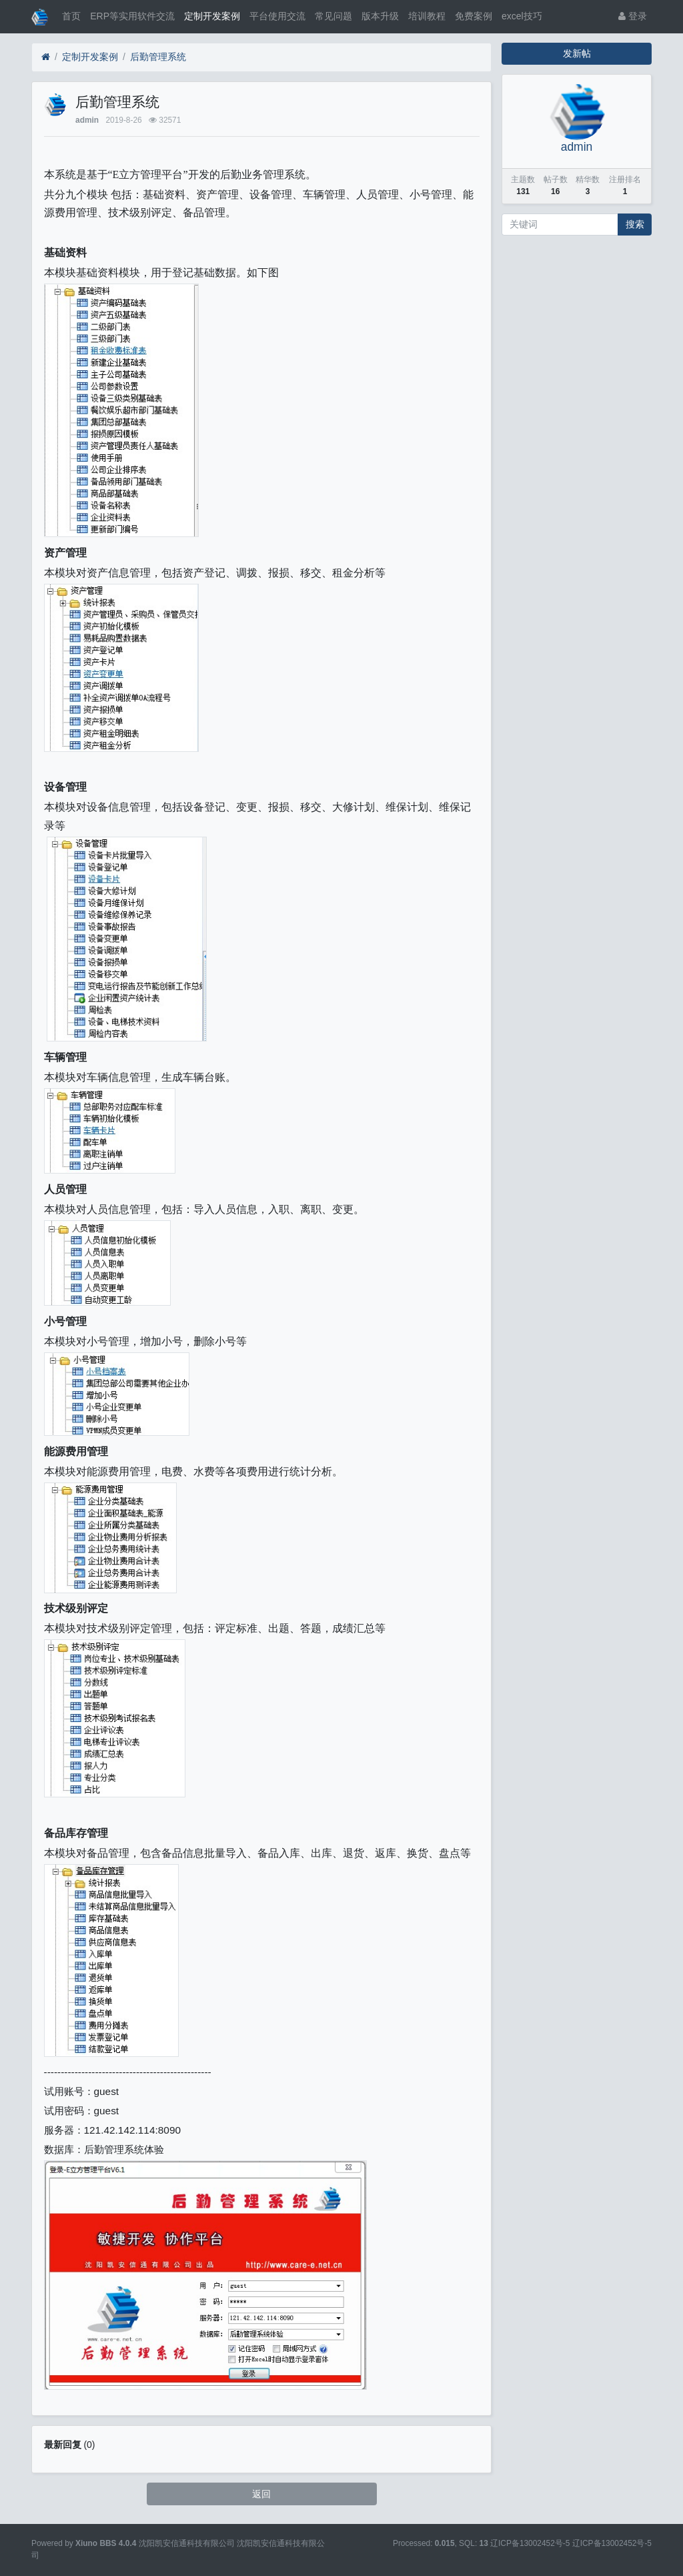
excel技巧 (522, 16)
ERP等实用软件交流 (132, 16)
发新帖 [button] (577, 53)
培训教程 (427, 16)
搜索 (635, 224)
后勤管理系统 (158, 56)
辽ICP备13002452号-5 (612, 2543)
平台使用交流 (277, 16)
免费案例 (473, 16)
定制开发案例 (212, 16)
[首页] (45, 57)
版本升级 (380, 16)
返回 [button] (261, 2494)
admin (87, 120)
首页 (71, 16)
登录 (632, 16)
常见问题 (333, 16)
